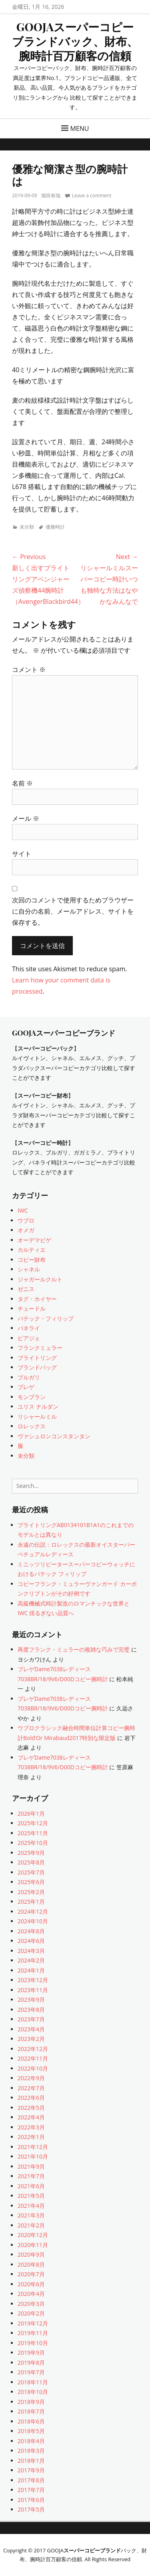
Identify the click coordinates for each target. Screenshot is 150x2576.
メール (25, 818)
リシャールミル (37, 1416)
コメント (29, 669)
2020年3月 (31, 2303)
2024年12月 (33, 1911)
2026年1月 (31, 1813)
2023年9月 (31, 1999)
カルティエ (32, 1249)
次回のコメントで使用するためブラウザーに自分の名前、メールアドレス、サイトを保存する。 (73, 911)
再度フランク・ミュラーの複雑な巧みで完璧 (74, 1649)
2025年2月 (31, 1892)
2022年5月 (31, 2107)
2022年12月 (33, 2049)
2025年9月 (31, 1852)
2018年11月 (33, 2382)
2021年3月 (31, 2215)
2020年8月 (31, 2264)
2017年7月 (31, 2490)
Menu (79, 128)
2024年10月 (33, 1921)
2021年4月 (31, 2205)
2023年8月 (31, 2009)
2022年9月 (31, 2078)
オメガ (26, 1230)
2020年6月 (31, 2284)
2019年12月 (33, 2323)
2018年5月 (31, 2431)
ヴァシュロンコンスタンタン (54, 1436)
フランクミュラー (40, 1347)
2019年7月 (31, 2372)
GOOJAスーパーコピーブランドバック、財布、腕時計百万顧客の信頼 (75, 41)
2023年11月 (33, 1990)
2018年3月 (31, 2450)
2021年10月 (33, 2156)
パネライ (29, 1328)
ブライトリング (37, 1357)
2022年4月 (31, 2117)
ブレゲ (26, 1387)
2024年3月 (31, 1951)
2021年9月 (31, 2166)
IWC (23, 1210)
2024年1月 (31, 1970)
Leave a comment (92, 195)
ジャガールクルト (40, 1279)
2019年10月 (33, 2343)
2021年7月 (31, 2176)
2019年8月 (31, 2362)
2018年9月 (31, 2402)
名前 (22, 783)
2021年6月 (31, 2186)
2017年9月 (31, 2470)
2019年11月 (33, 2333)
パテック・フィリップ (46, 1318)
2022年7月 (31, 2088)
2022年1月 (31, 2137)
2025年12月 (33, 1823)
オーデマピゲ (34, 1240)
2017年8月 (31, 2480)
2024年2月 (31, 1960)
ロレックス (32, 1426)
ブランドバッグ (37, 1367)
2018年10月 (33, 2392)
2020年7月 (31, 2274)
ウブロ (26, 1220)
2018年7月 (31, 2411)
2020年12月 (33, 2235)
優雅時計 (55, 526)
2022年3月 (31, 2127)
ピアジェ (29, 1338)
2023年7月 (31, 2019)
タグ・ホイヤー (37, 1299)
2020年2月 (31, 2313)
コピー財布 (32, 1259)
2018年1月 (31, 2460)
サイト (21, 853)
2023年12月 (33, 1980)
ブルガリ (29, 1377)
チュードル (32, 1308)
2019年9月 (31, 2352)
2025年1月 (31, 1901)
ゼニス (26, 1289)
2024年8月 (31, 1931)
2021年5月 (31, 2195)
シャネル (29, 1269)
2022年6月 (31, 2097)
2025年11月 (33, 1833)
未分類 (27, 526)
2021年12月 (33, 2147)
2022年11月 (33, 2058)
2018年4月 (31, 2441)
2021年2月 (31, 2225)
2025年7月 (31, 1872)
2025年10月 (33, 1842)
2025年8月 (31, 1862)
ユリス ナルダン (38, 1406)
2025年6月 (31, 1882)
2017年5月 (31, 2509)
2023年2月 (31, 2039)
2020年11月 (33, 2245)
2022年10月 (33, 2068)
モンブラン (32, 1397)
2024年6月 (31, 1941)
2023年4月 (31, 2029)
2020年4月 (31, 2293)
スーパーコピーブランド (92, 2550)
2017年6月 (31, 2500)
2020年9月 (31, 2254)
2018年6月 (31, 2421)
